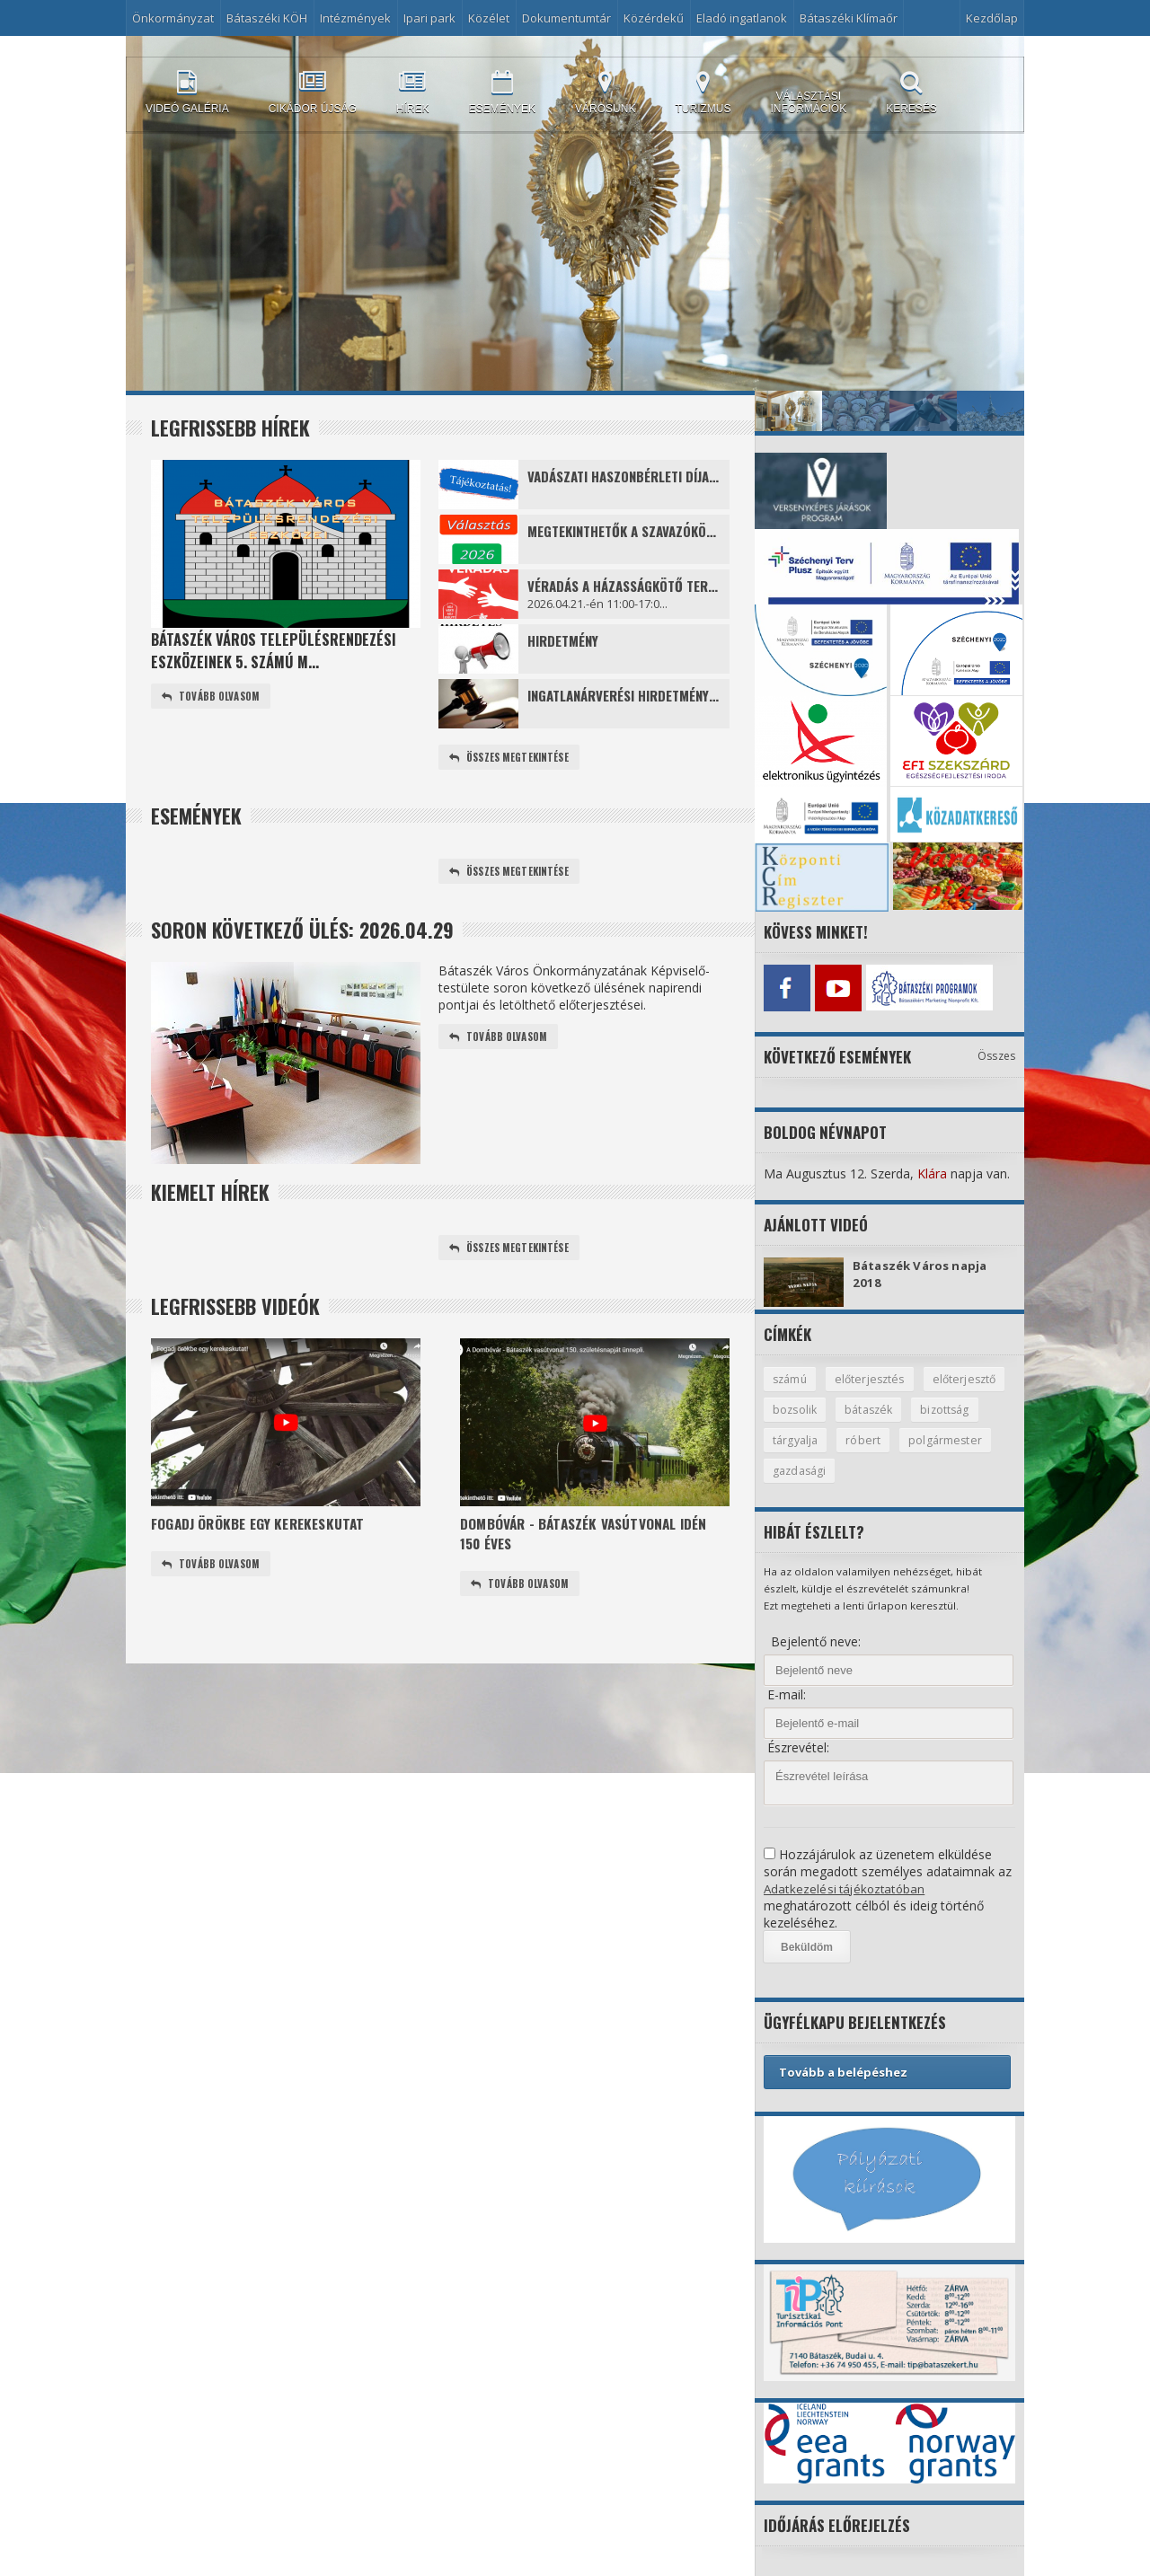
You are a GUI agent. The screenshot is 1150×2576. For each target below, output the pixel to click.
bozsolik (889, 1407)
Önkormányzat (173, 18)
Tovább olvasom (213, 696)
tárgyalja (874, 1439)
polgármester (809, 1470)
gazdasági (902, 1470)
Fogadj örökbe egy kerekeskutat (264, 1527)
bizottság (798, 1439)
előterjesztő (805, 1407)
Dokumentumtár (566, 18)
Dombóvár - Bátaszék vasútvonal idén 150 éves (592, 1538)
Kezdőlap (992, 18)
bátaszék (965, 1407)
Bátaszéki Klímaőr (849, 18)
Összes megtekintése (511, 757)
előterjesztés (873, 1376)
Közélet (488, 18)
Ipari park (429, 18)
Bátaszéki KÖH (266, 18)
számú (791, 1376)
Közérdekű (654, 18)
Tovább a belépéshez (843, 2072)
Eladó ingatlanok (741, 18)
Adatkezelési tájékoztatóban (846, 1888)
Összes (996, 1052)
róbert (943, 1439)
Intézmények (355, 18)
